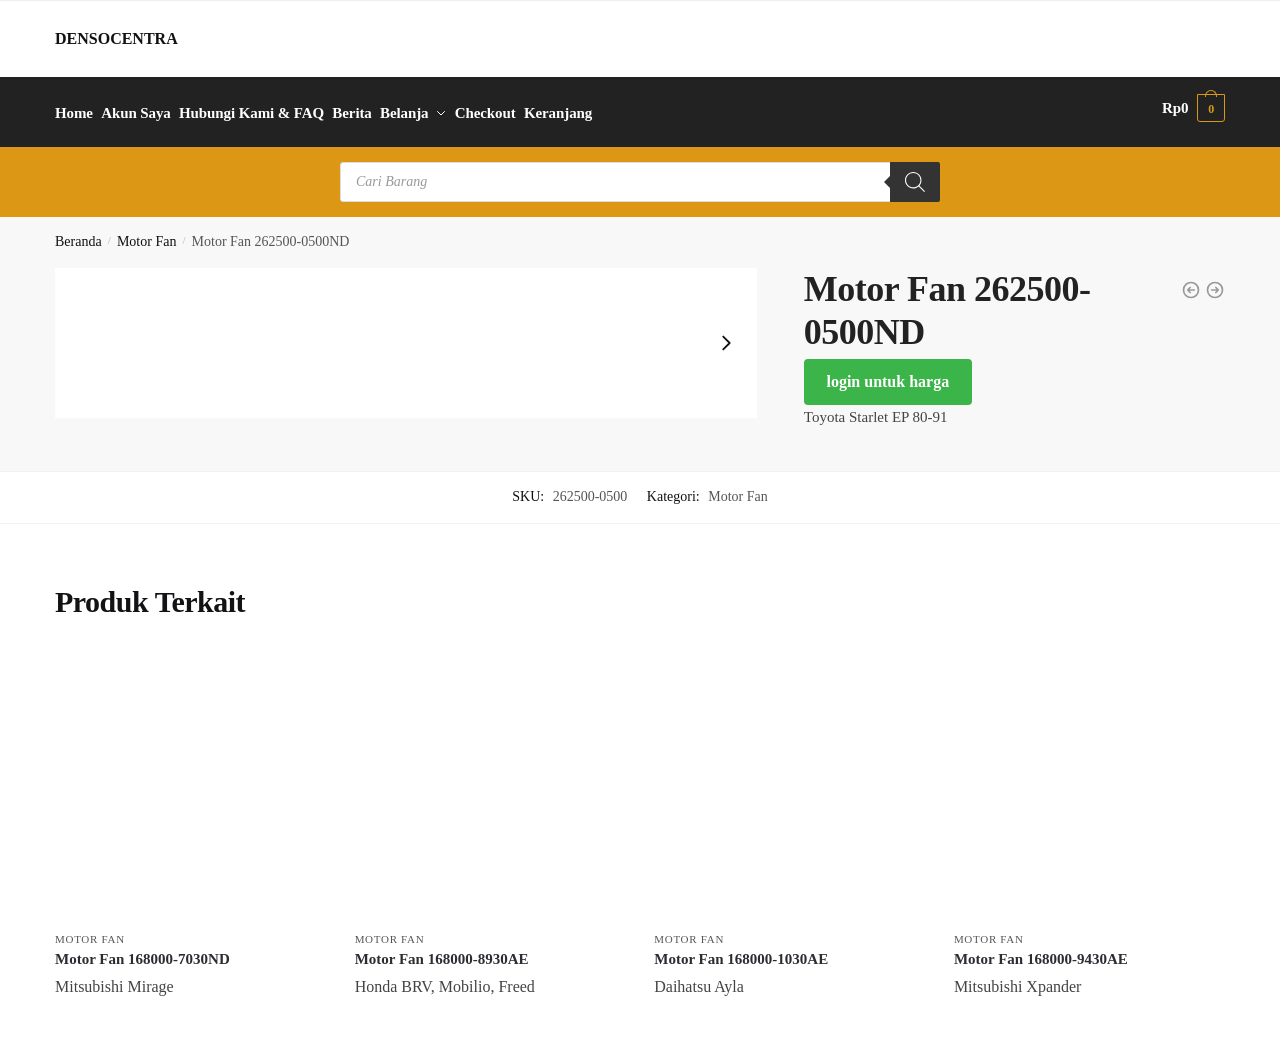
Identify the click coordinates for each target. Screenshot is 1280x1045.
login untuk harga (887, 372)
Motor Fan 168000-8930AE (442, 950)
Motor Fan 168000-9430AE (1041, 950)
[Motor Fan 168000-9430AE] (1089, 776)
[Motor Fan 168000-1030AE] (789, 776)
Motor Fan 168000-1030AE (741, 950)
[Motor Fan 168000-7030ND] (190, 776)
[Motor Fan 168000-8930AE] (490, 776)
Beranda (78, 232)
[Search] (915, 173)
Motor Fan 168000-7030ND (142, 950)
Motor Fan (147, 232)
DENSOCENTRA (116, 38)
